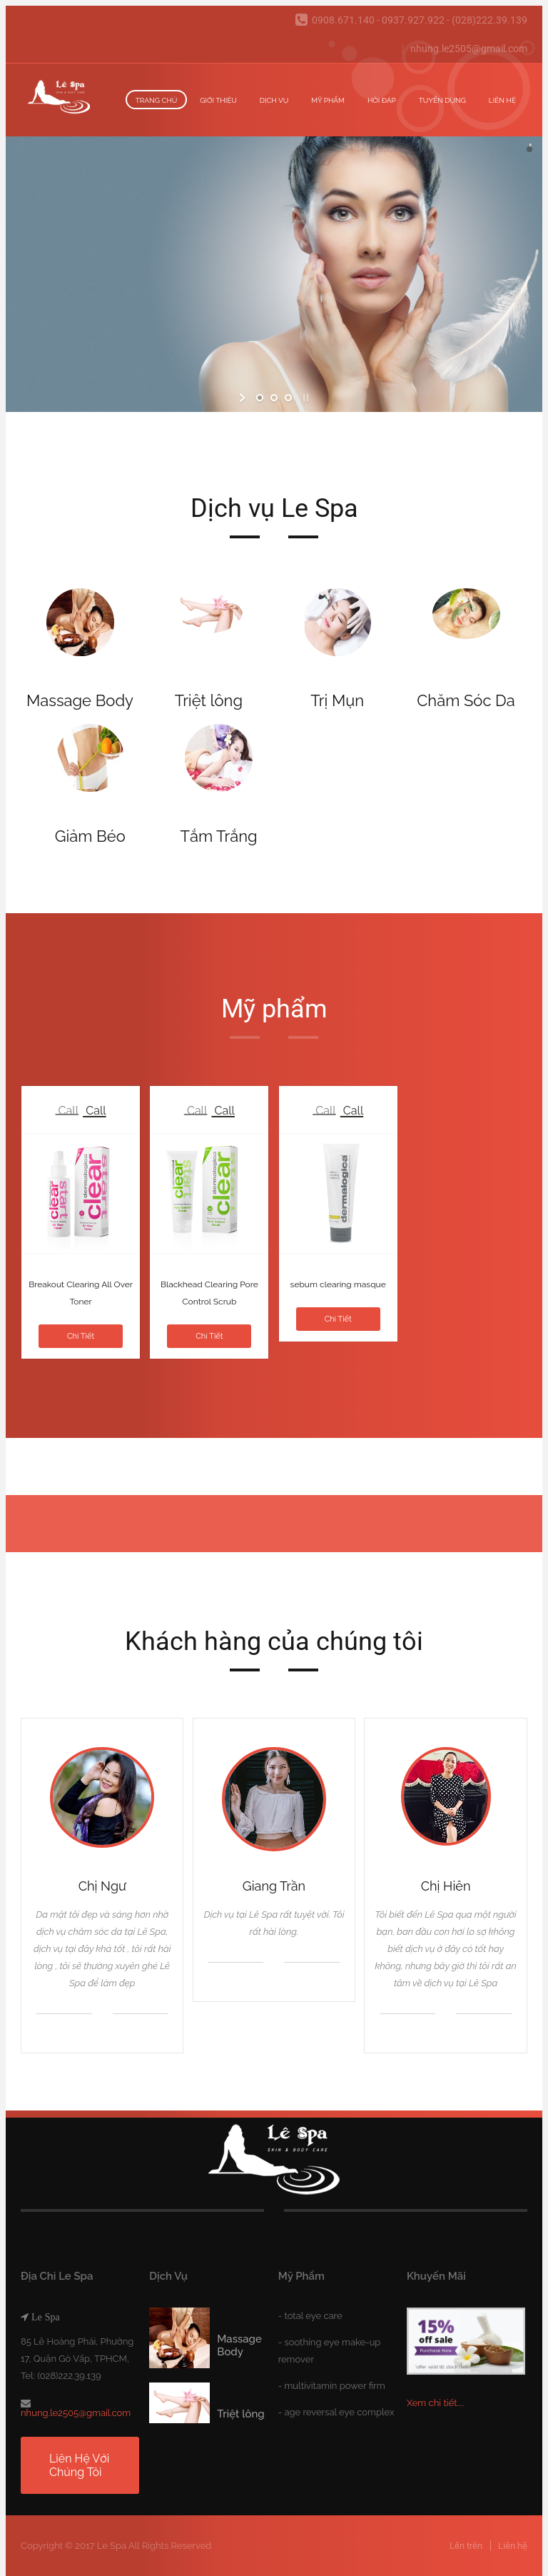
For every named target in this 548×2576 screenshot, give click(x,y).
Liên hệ (502, 100)
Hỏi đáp (381, 100)
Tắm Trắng (218, 836)
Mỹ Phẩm (328, 100)
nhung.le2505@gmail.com (468, 49)
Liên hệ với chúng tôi (79, 2465)
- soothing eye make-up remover (329, 2351)
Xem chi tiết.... (436, 2403)
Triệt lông (209, 700)
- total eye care (310, 2315)
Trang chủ (157, 100)
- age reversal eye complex (336, 2412)
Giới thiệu (218, 100)
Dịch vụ (274, 100)
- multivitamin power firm (331, 2385)
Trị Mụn (337, 700)
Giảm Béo (90, 836)
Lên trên (466, 2545)
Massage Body (79, 700)
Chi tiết (80, 1336)
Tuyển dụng (442, 100)
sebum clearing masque (338, 1284)
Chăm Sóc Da (466, 700)
